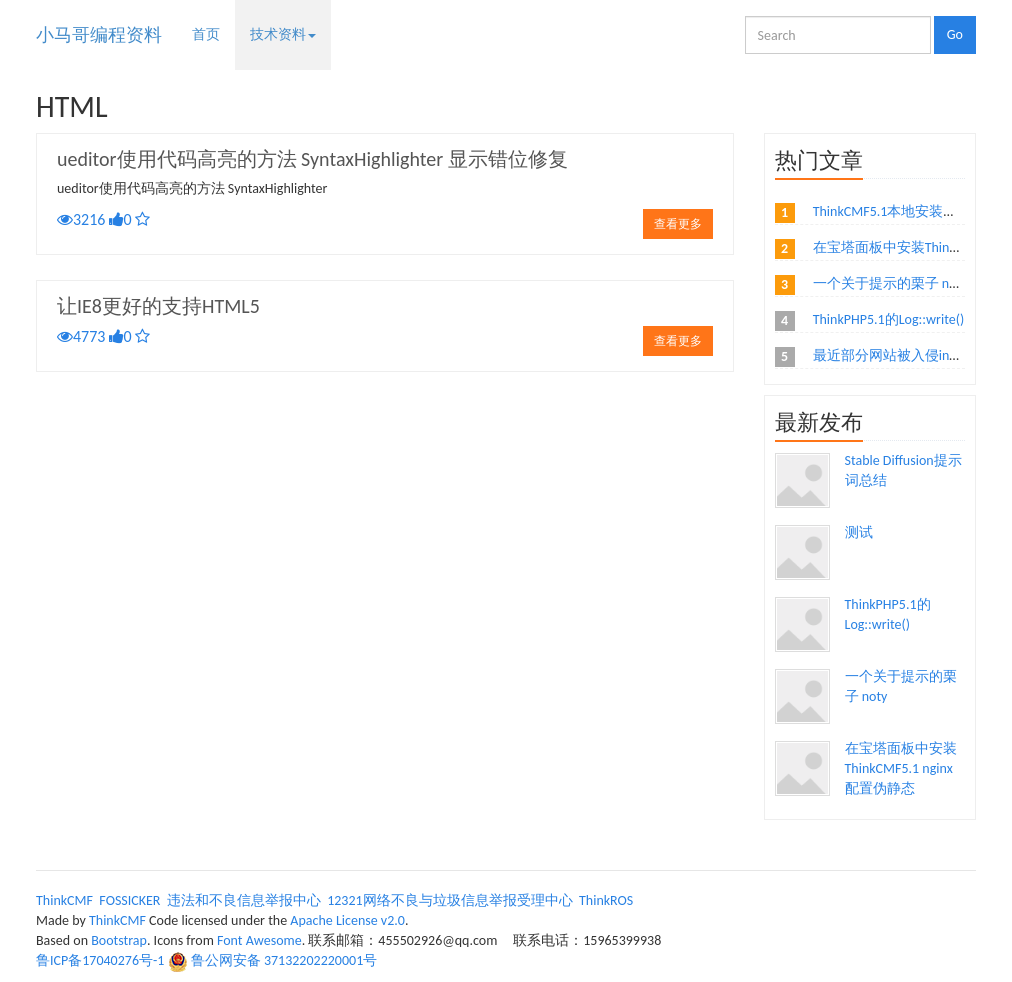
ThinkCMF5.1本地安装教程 (892, 211)
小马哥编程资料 (99, 35)
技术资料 (283, 34)
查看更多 (678, 224)
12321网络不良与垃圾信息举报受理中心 (449, 900)
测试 (859, 532)
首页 (206, 34)
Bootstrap (119, 940)
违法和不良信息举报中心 (244, 900)
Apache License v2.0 (347, 920)
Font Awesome (259, 940)
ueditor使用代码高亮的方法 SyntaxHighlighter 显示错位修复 (312, 159)
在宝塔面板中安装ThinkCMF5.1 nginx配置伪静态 (901, 768)
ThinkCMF (64, 900)
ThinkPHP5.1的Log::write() (888, 319)
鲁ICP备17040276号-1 (100, 960)
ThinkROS (606, 900)
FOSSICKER (129, 900)
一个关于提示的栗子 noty (890, 283)
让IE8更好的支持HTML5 (158, 306)
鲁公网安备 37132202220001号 (284, 960)
